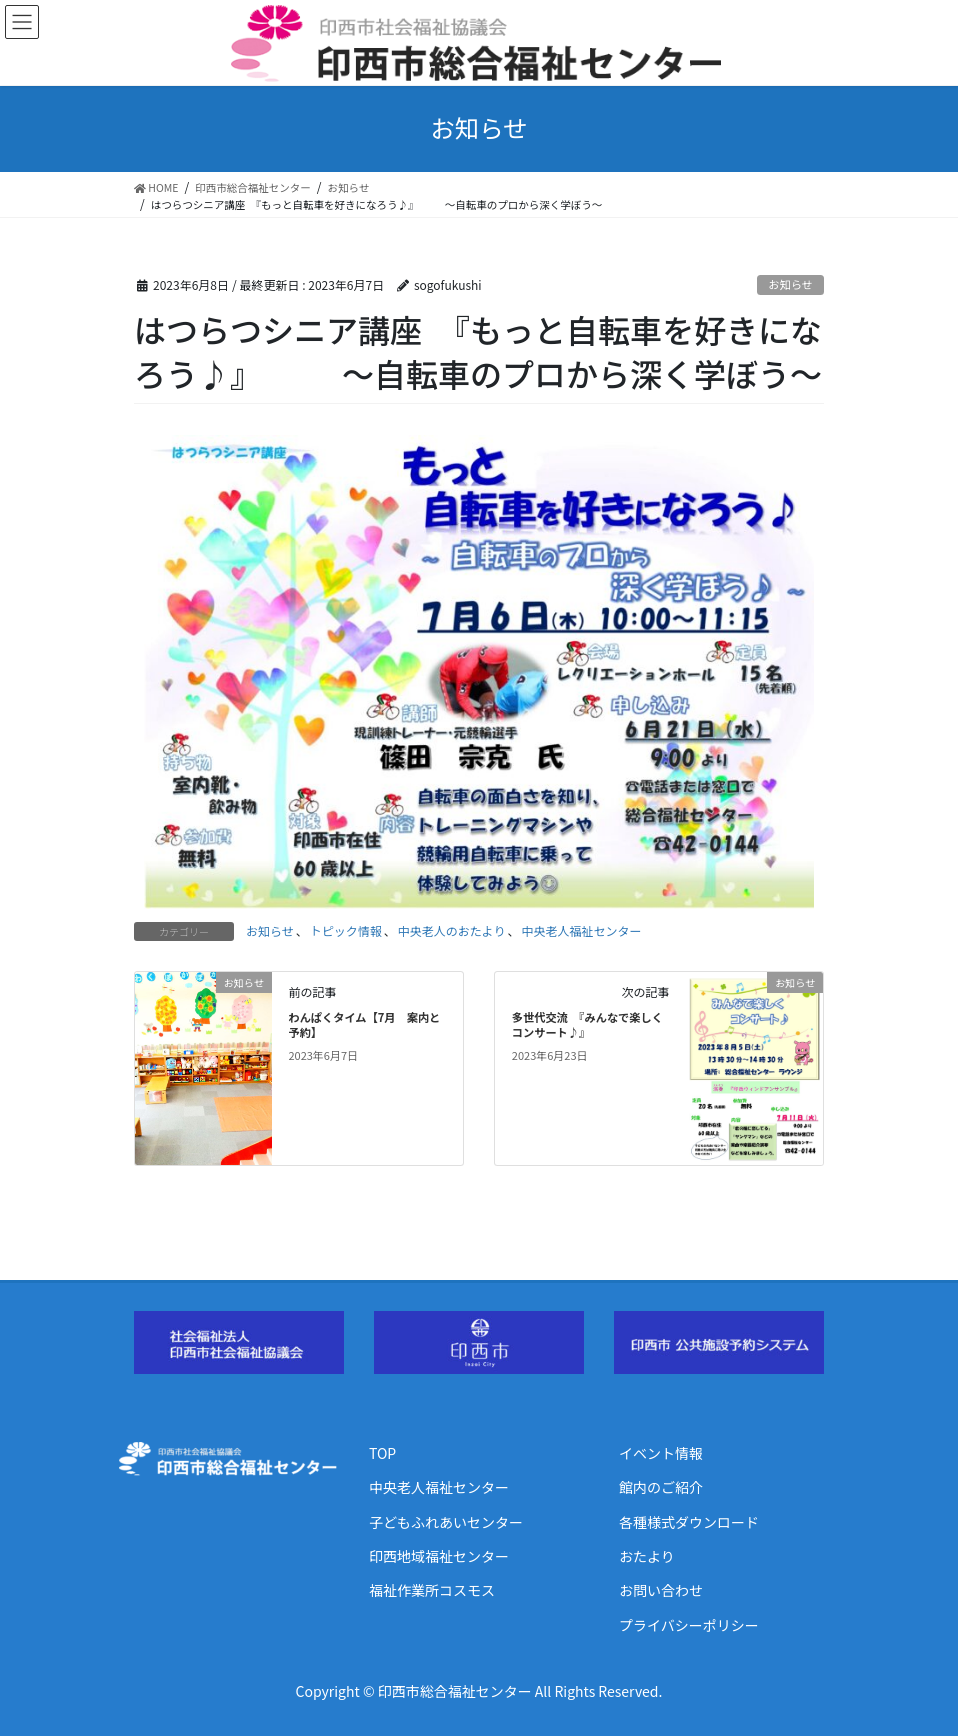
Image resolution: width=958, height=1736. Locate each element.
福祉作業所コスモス (432, 1590)
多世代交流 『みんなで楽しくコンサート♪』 (587, 1025)
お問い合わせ (661, 1590)
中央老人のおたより (452, 930)
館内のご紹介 (661, 1487)
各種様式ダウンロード (689, 1522)
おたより (647, 1556)
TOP (382, 1453)
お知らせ (790, 284)
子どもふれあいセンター (446, 1522)
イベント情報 (661, 1453)
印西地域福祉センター (439, 1556)
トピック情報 (346, 930)
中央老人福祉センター (582, 930)
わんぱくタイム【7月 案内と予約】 (364, 1025)
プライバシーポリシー (689, 1625)
